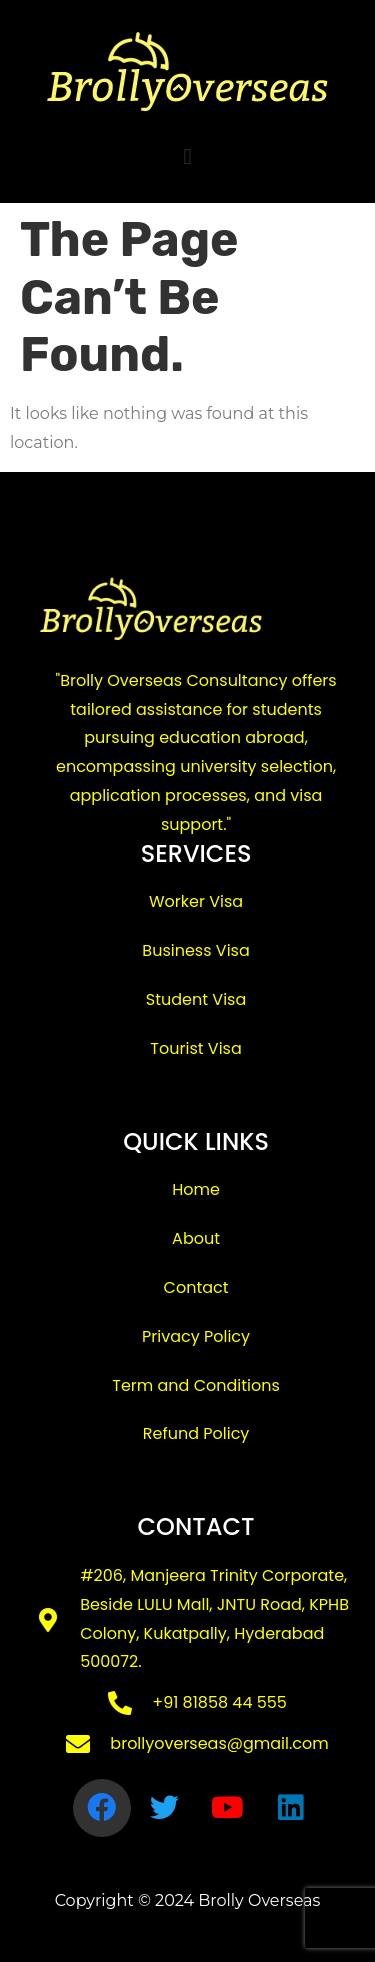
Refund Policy (196, 1433)
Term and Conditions (196, 1385)
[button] (187, 156)
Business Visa (195, 950)
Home (196, 1189)
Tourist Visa (195, 1048)
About (196, 1238)
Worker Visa (196, 901)
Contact (196, 1287)
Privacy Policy (196, 1336)
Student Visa (196, 999)
